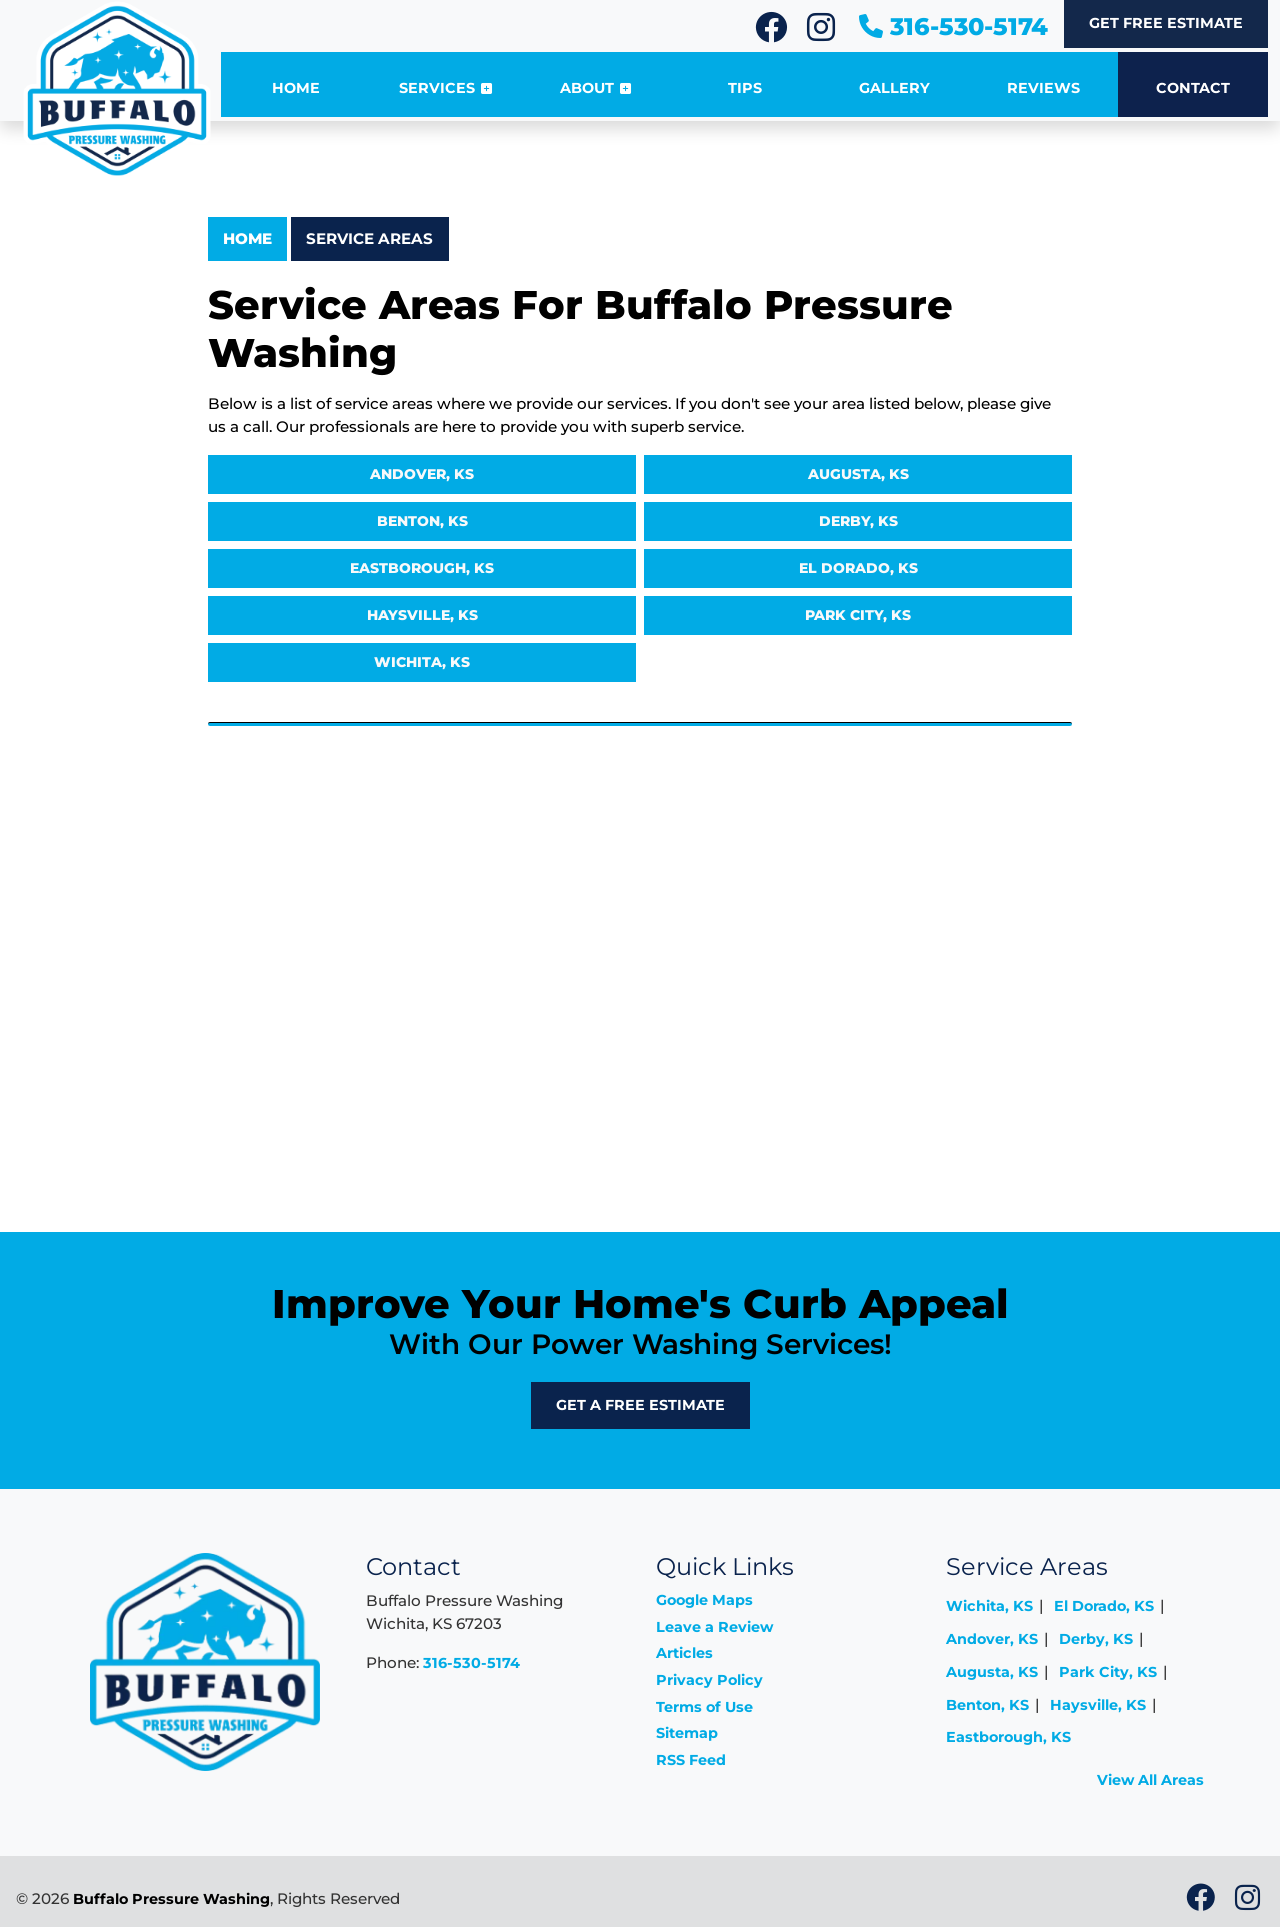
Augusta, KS (858, 474)
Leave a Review (714, 1627)
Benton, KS (422, 521)
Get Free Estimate (1166, 23)
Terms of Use (704, 1707)
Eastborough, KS (422, 568)
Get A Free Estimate (640, 1405)
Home (247, 238)
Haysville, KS (422, 615)
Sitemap (687, 1733)
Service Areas (369, 238)
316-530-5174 (953, 26)
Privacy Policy (709, 1680)
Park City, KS (858, 615)
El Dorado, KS (858, 568)
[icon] (773, 33)
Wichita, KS (422, 662)
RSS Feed (691, 1760)
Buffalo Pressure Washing (171, 1899)
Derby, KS (858, 521)
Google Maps (704, 1600)
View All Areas (1150, 1780)
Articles (684, 1653)
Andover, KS (422, 474)
